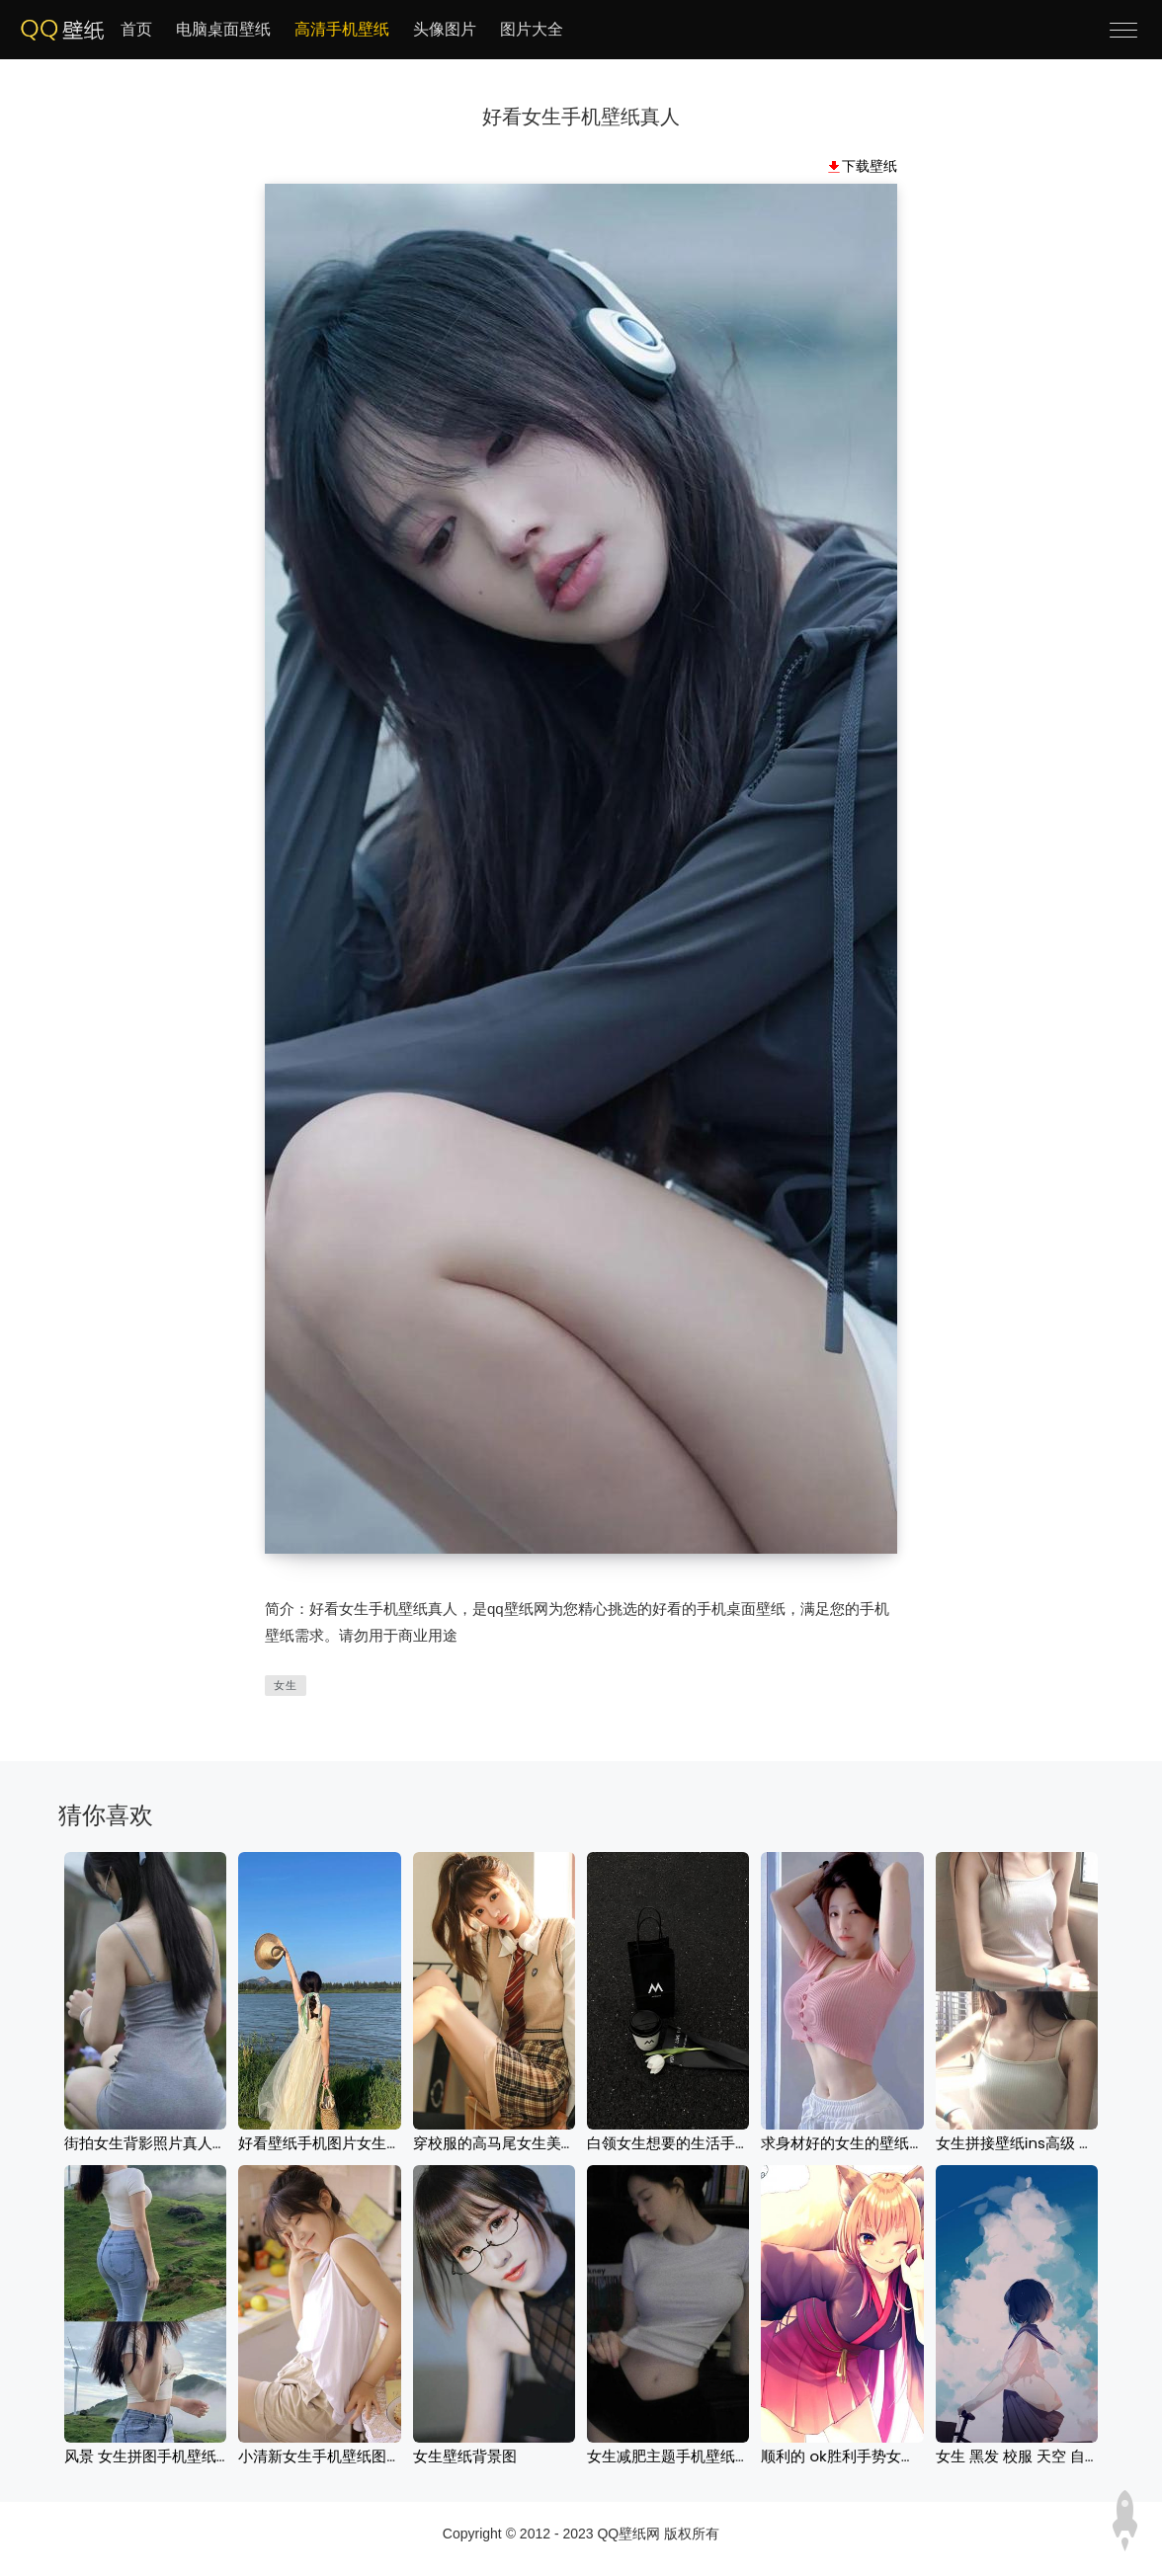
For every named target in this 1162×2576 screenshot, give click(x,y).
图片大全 (531, 29)
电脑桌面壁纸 (223, 29)
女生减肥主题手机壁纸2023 (679, 2456)
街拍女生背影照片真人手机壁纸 (168, 2143)
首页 (136, 29)
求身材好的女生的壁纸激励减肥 (864, 2143)
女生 (285, 1685)
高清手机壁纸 (341, 29)
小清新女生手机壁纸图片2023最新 (352, 2456)
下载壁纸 (869, 166)
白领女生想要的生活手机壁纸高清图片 (713, 2143)
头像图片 (444, 29)
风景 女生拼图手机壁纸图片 (155, 2456)
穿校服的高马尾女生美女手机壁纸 (524, 2143)
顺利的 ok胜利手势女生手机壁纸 (867, 2456)
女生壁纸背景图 (465, 2456)
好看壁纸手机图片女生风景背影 (342, 2143)
